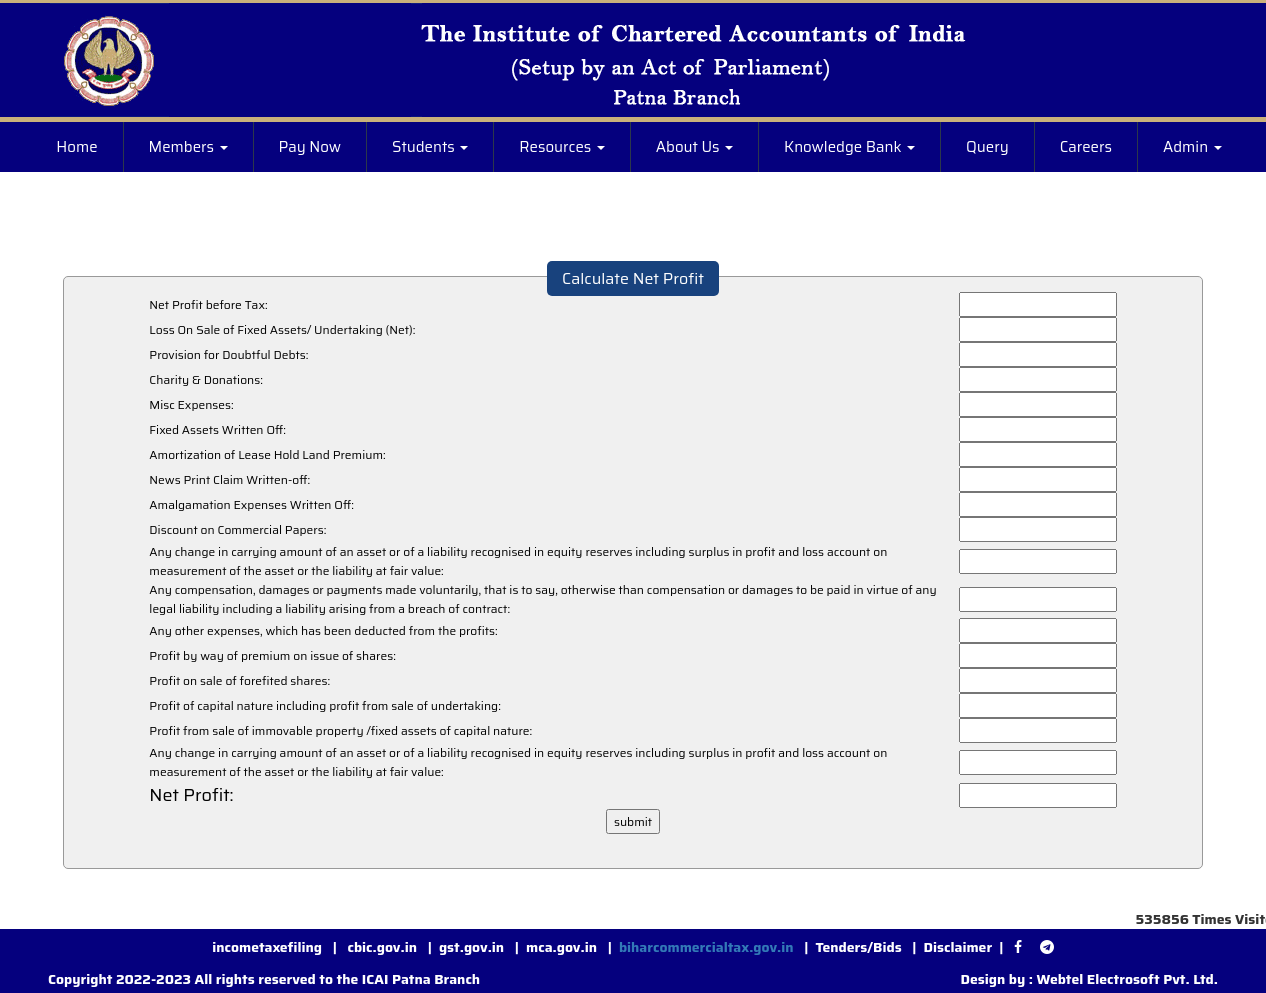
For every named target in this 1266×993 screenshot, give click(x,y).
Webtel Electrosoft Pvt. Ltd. (1127, 979)
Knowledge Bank (849, 147)
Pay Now (310, 147)
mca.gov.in (561, 947)
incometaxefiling (267, 947)
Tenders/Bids (858, 947)
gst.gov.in (473, 947)
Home (76, 147)
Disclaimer (958, 947)
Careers (1086, 147)
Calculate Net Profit (633, 278)
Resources (561, 147)
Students (430, 147)
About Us (694, 147)
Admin (1192, 147)
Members (188, 147)
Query (987, 147)
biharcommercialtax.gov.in (706, 947)
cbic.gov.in (383, 947)
